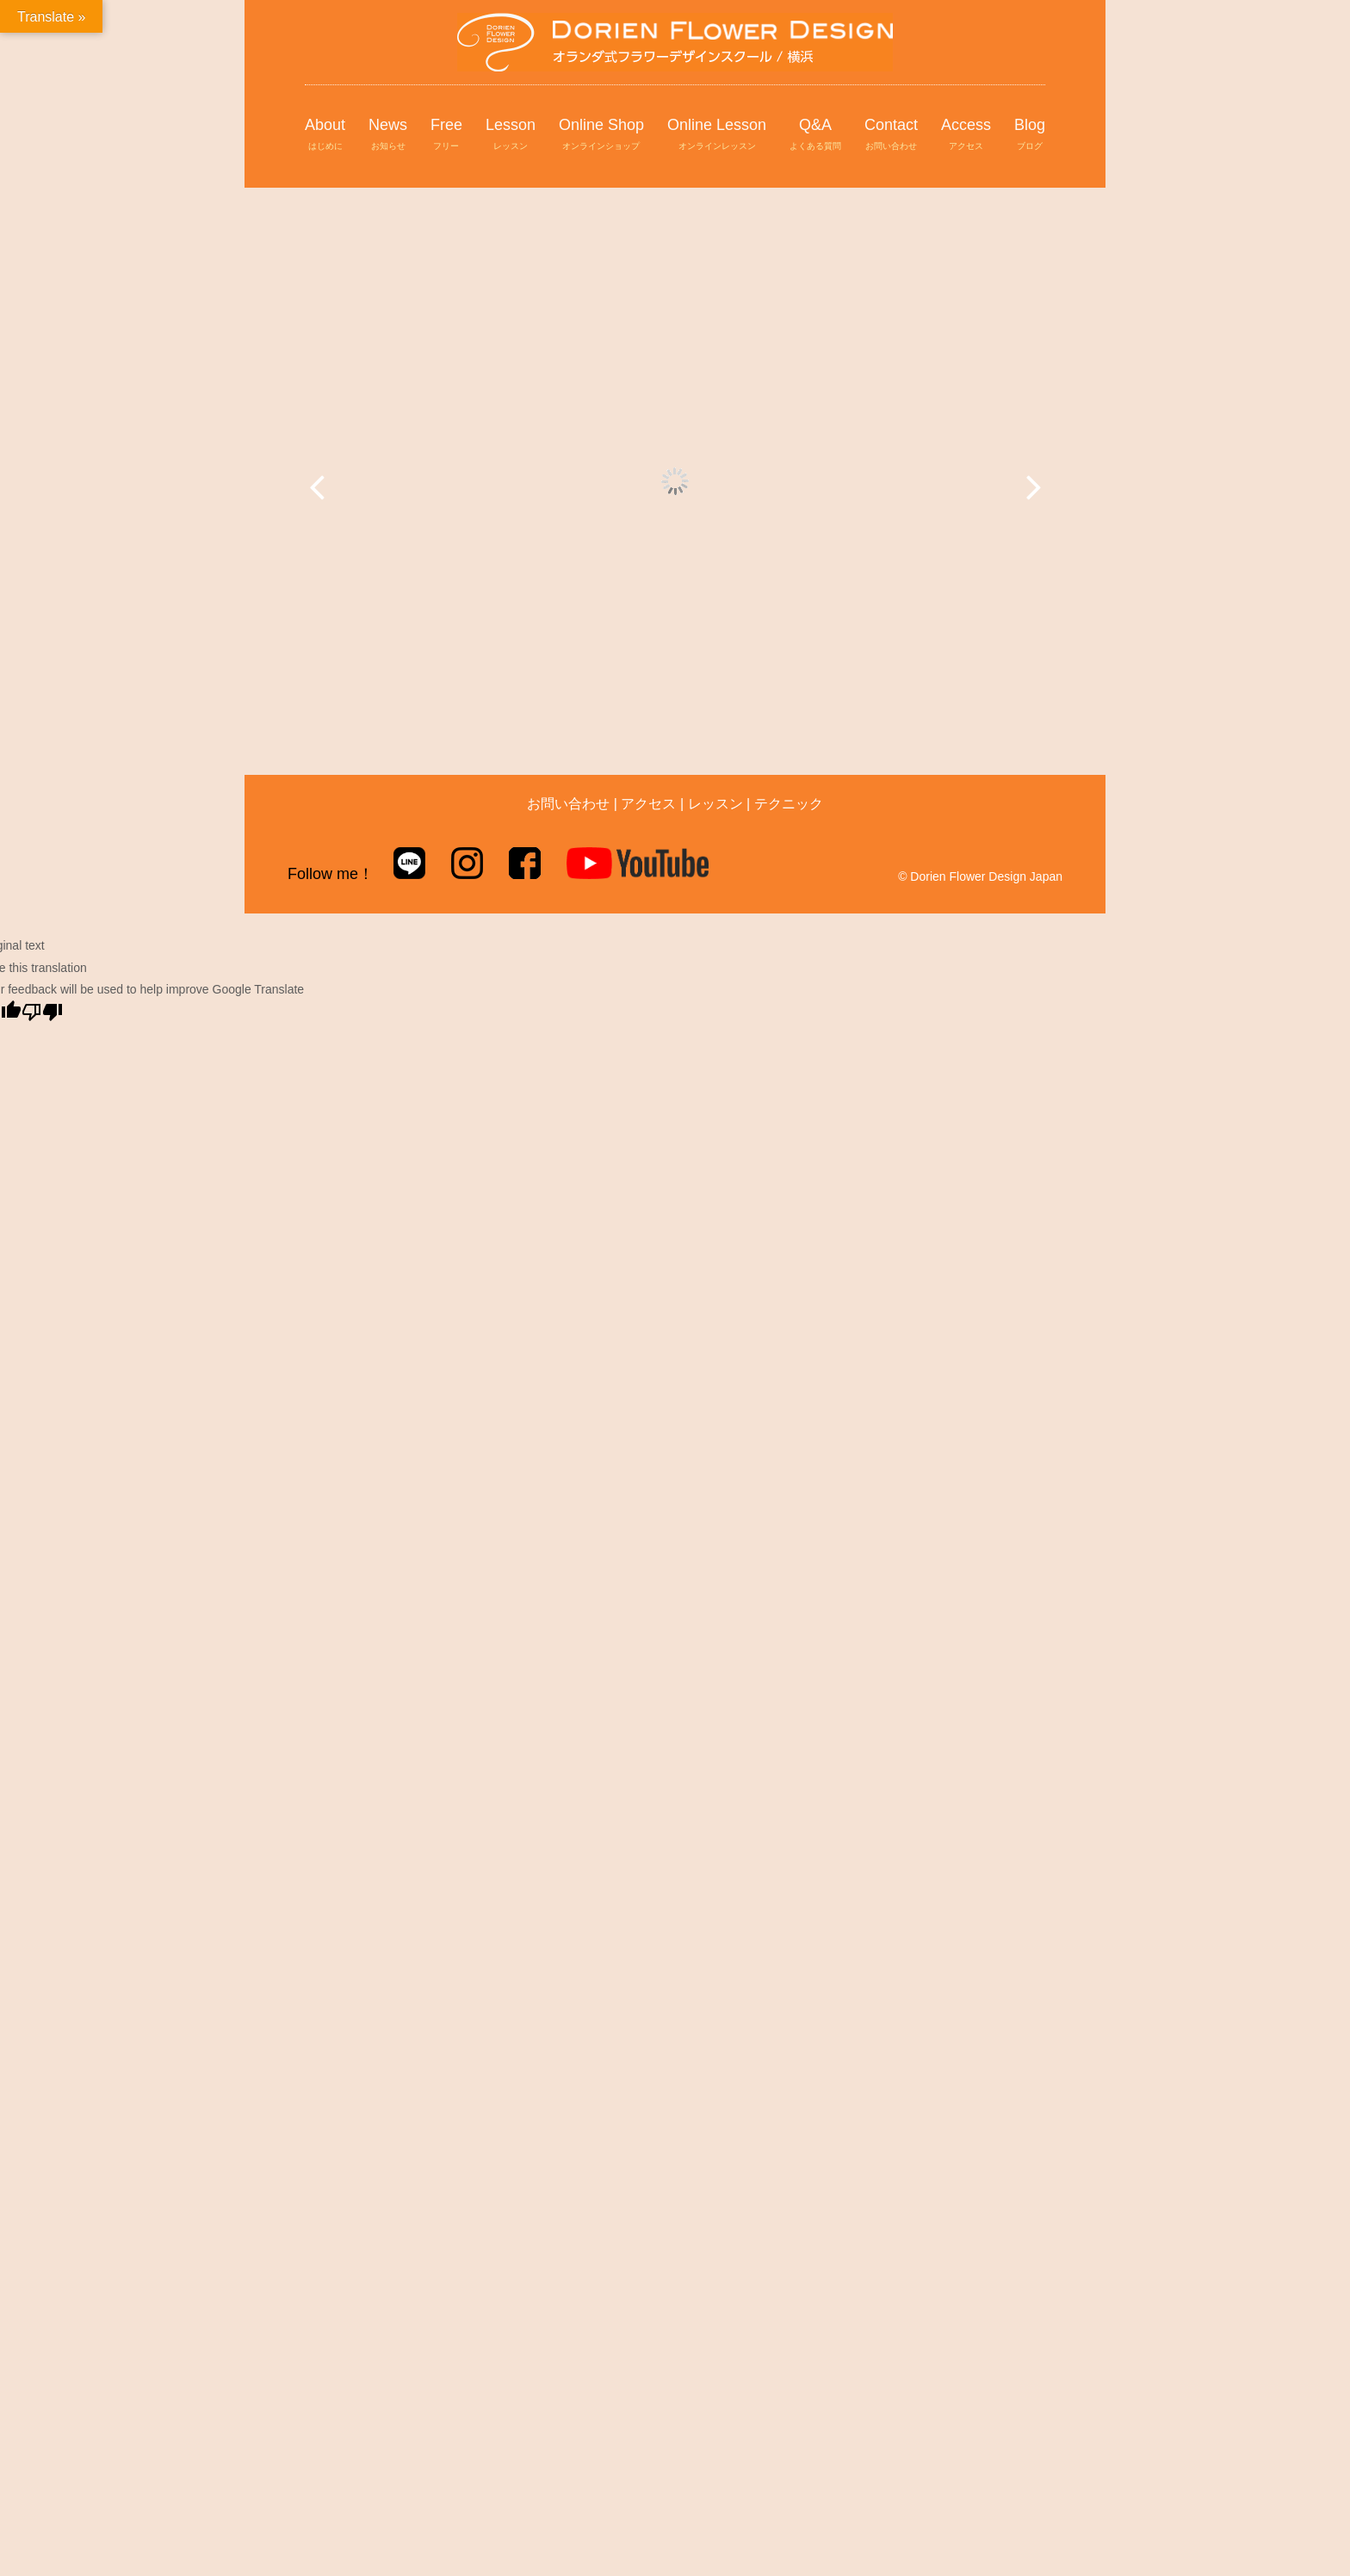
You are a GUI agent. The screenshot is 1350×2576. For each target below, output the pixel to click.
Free (446, 135)
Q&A (815, 135)
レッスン (715, 803)
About (325, 135)
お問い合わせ (568, 803)
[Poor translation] (42, 1012)
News (387, 135)
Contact (891, 135)
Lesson (511, 135)
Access (966, 135)
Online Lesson (716, 135)
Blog (1029, 135)
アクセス (648, 803)
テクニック (788, 803)
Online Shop (601, 135)
